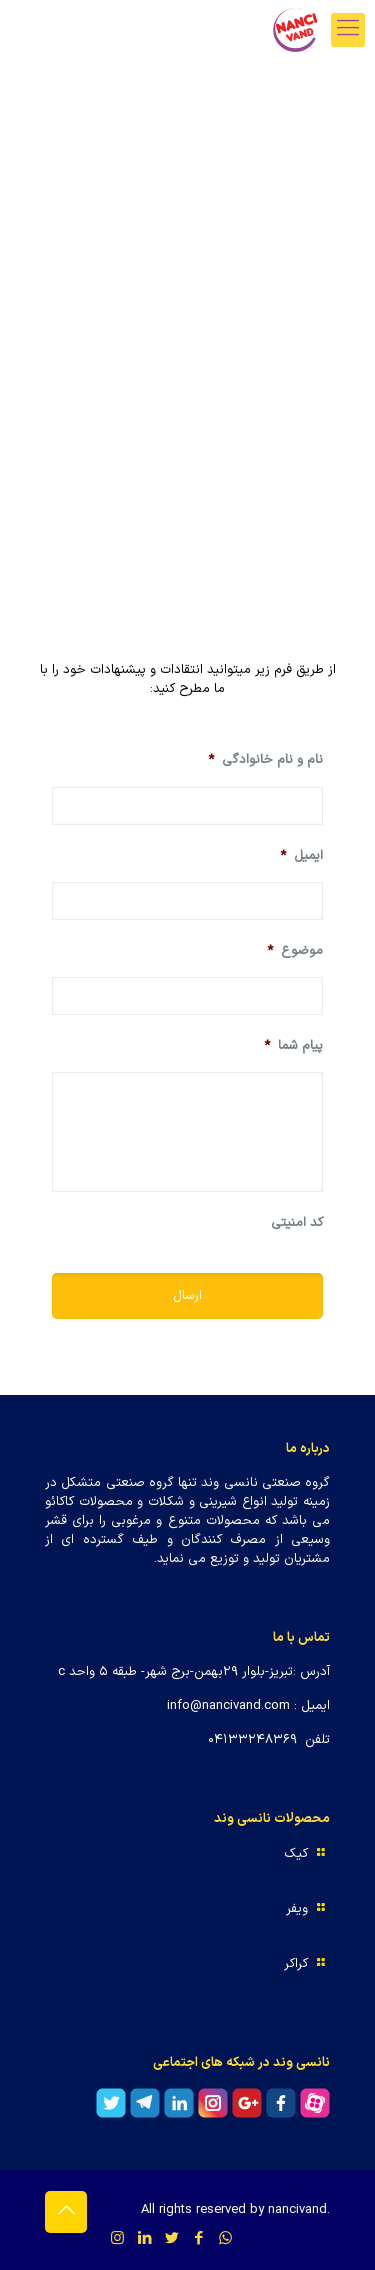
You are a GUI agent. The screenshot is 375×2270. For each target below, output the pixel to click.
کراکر (296, 1964)
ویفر (297, 1909)
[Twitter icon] (171, 2239)
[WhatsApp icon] (225, 2239)
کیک (296, 1854)
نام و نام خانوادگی (265, 760)
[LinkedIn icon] (144, 2239)
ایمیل (301, 856)
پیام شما (293, 1046)
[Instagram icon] (117, 2239)
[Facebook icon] (198, 2239)
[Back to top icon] (66, 2212)
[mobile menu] (348, 30)
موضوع (295, 951)
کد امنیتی (297, 1223)
